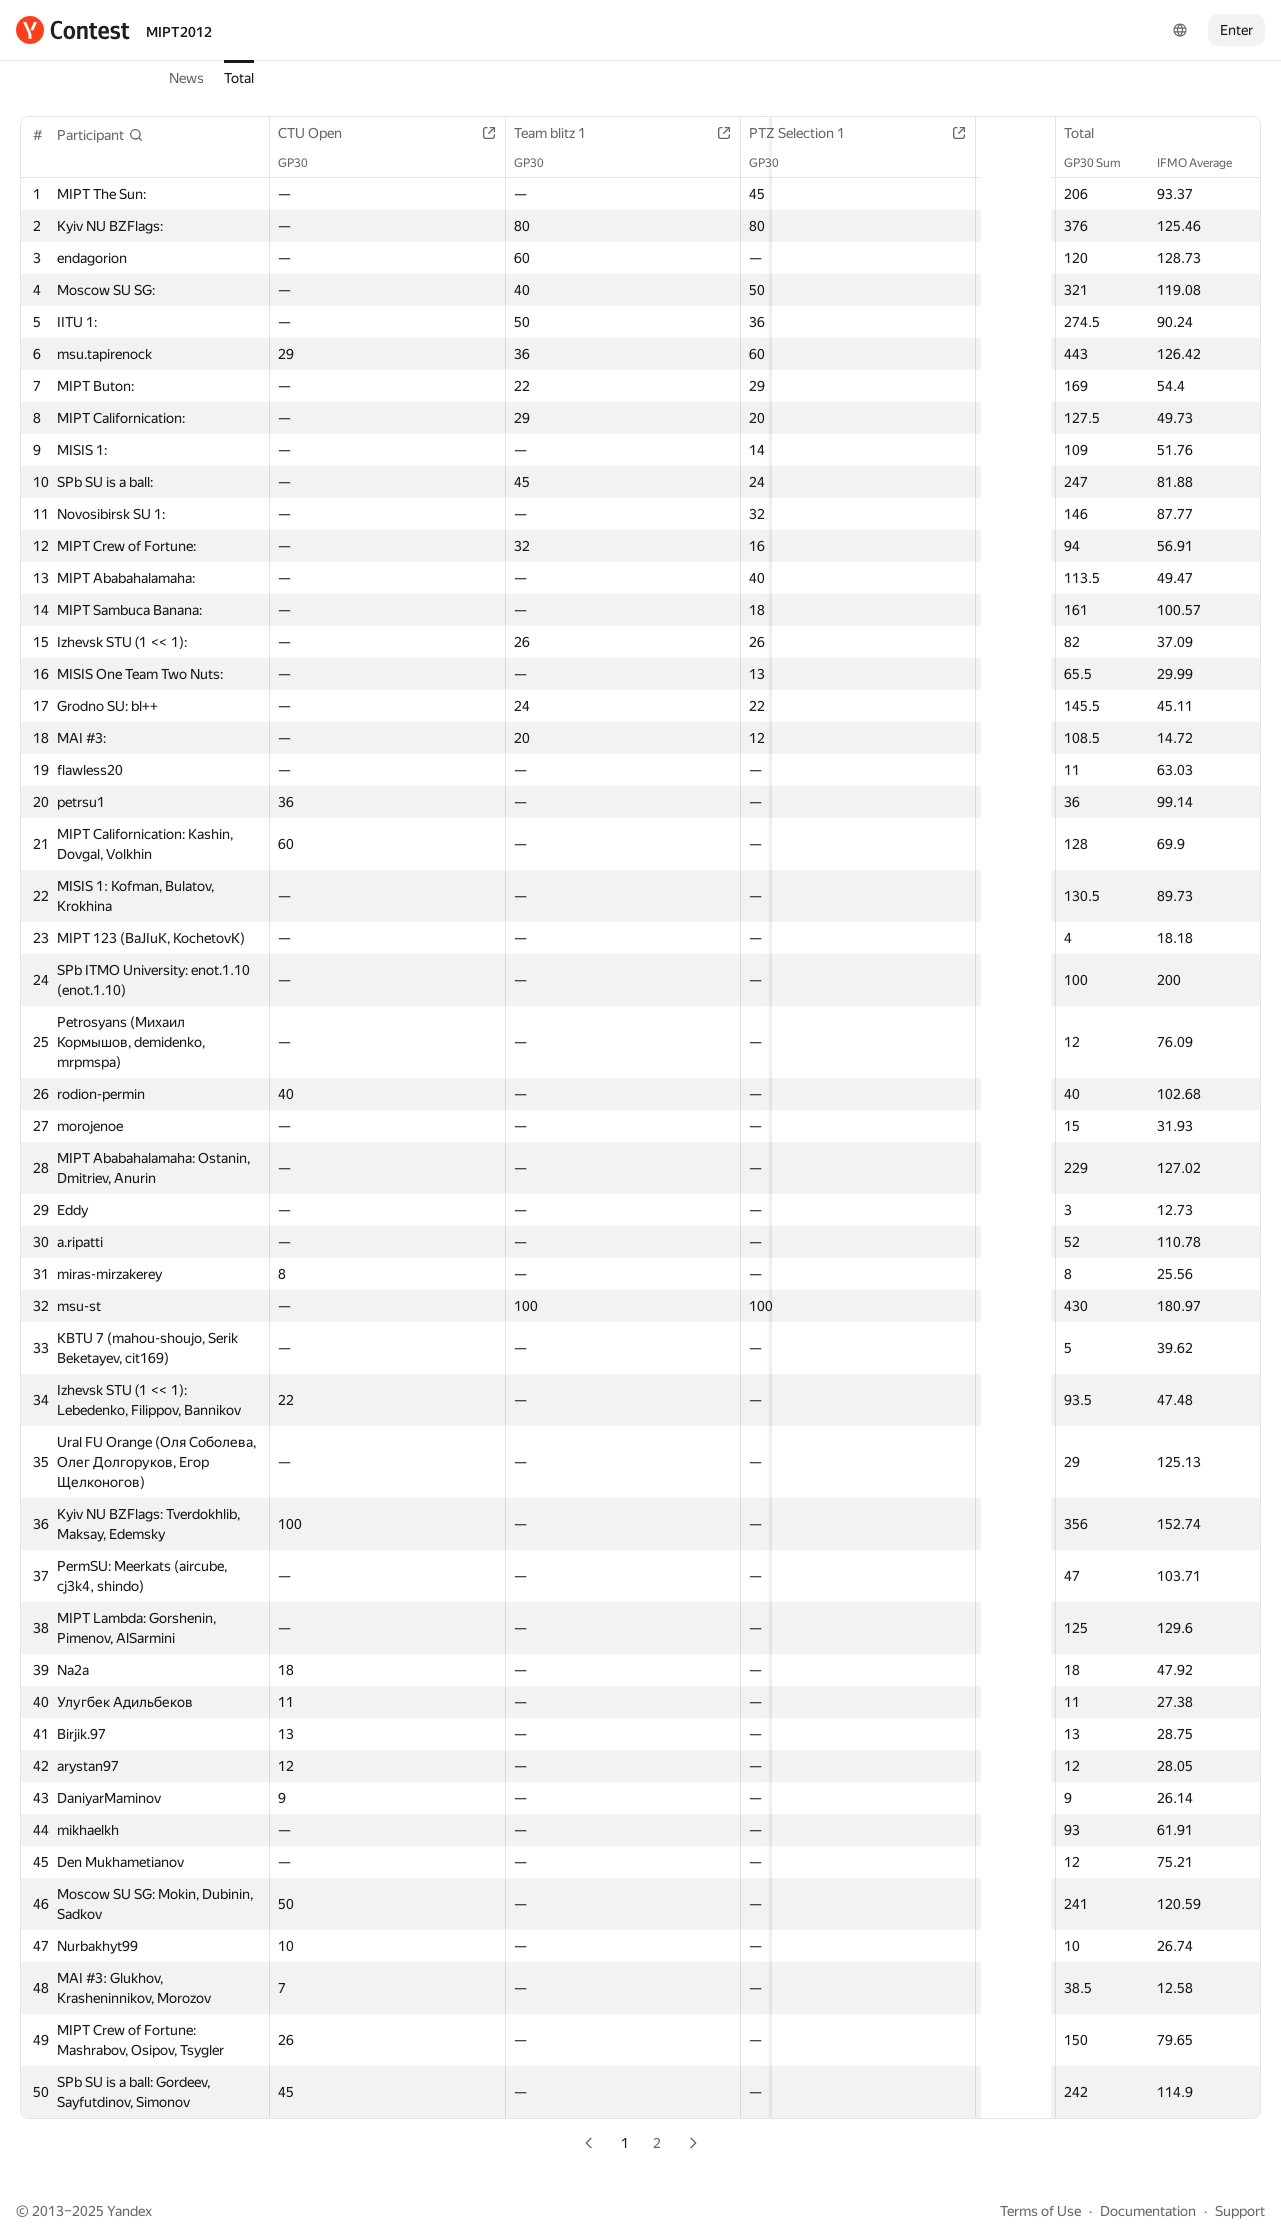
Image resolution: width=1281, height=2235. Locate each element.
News (186, 78)
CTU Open (320, 133)
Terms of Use (1040, 2211)
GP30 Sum (1102, 163)
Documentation (1148, 2211)
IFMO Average (1204, 163)
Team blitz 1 (504, 133)
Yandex (129, 2211)
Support (1240, 2211)
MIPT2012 (179, 32)
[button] (100, 135)
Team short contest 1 (891, 133)
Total (239, 78)
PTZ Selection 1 (695, 133)
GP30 (303, 163)
